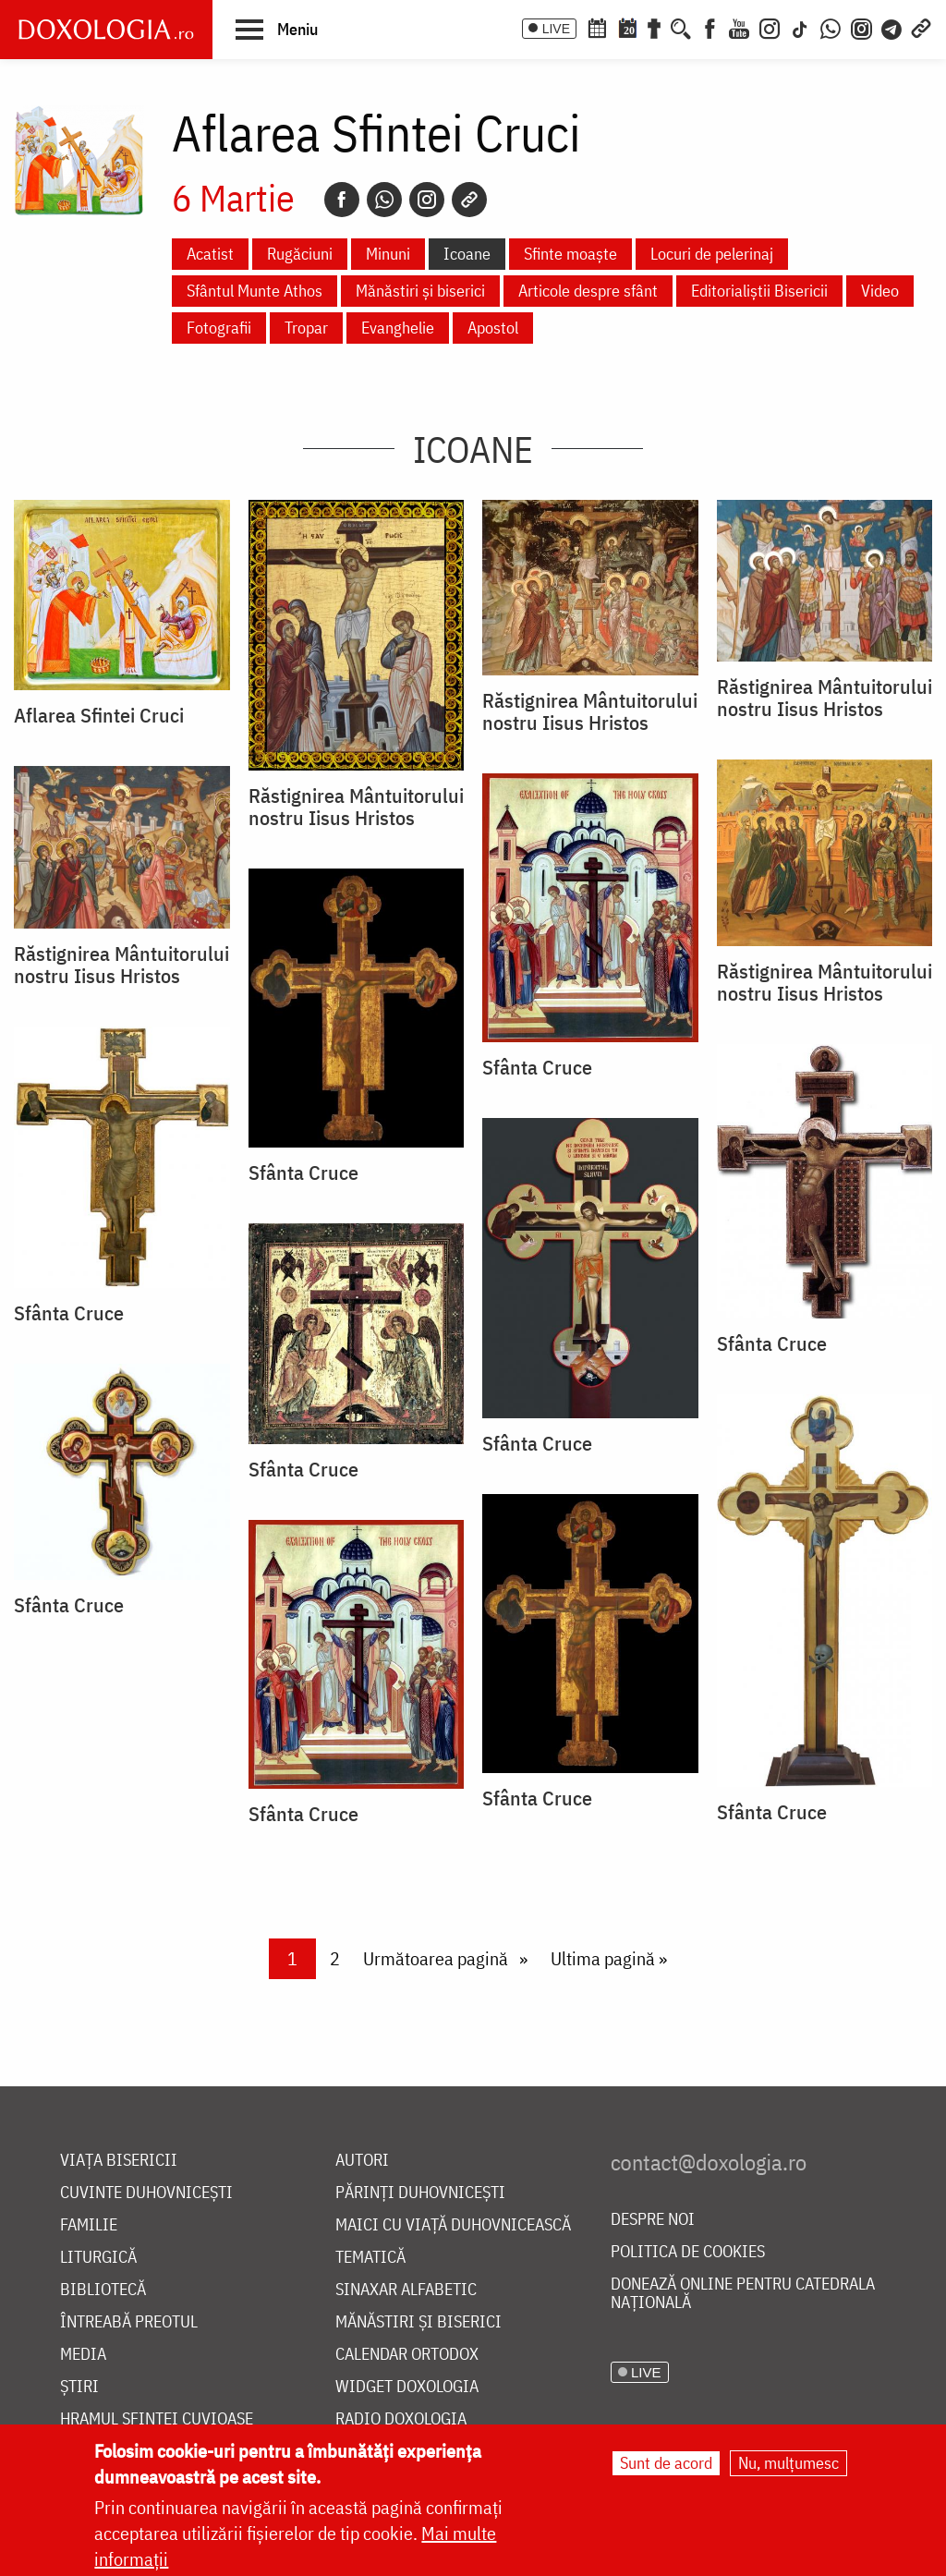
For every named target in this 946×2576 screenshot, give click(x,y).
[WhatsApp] (830, 27)
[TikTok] (800, 27)
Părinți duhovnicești (420, 2193)
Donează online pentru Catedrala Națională (743, 2294)
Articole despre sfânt (588, 290)
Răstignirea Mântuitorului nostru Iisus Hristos (356, 806)
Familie (88, 2225)
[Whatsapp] (384, 199)
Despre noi (653, 2220)
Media (83, 2354)
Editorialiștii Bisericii (759, 290)
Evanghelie (397, 327)
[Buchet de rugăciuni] (654, 27)
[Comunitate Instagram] (861, 27)
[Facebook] (710, 27)
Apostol (492, 327)
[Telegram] (892, 27)
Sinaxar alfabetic (406, 2290)
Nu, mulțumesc (788, 2462)
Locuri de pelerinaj (711, 253)
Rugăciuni (300, 253)
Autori (362, 2160)
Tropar (306, 327)
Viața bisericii (118, 2160)
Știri (79, 2387)
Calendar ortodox (407, 2354)
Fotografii (219, 327)
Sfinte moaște (570, 253)
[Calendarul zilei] (627, 27)
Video (880, 290)
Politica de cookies (688, 2252)
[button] (277, 29)
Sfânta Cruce (537, 1067)
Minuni (388, 253)
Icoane (467, 253)
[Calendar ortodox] (597, 27)
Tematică (370, 2257)
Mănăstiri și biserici (420, 290)
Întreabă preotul (129, 2322)
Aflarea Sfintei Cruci (99, 715)
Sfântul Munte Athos (254, 290)
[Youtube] (739, 27)
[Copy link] (469, 199)
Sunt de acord (666, 2462)
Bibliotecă (103, 2290)
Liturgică (98, 2257)
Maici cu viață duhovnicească (453, 2225)
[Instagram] (769, 27)
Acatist (210, 253)
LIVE (556, 28)
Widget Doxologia (407, 2387)
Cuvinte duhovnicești (146, 2193)
